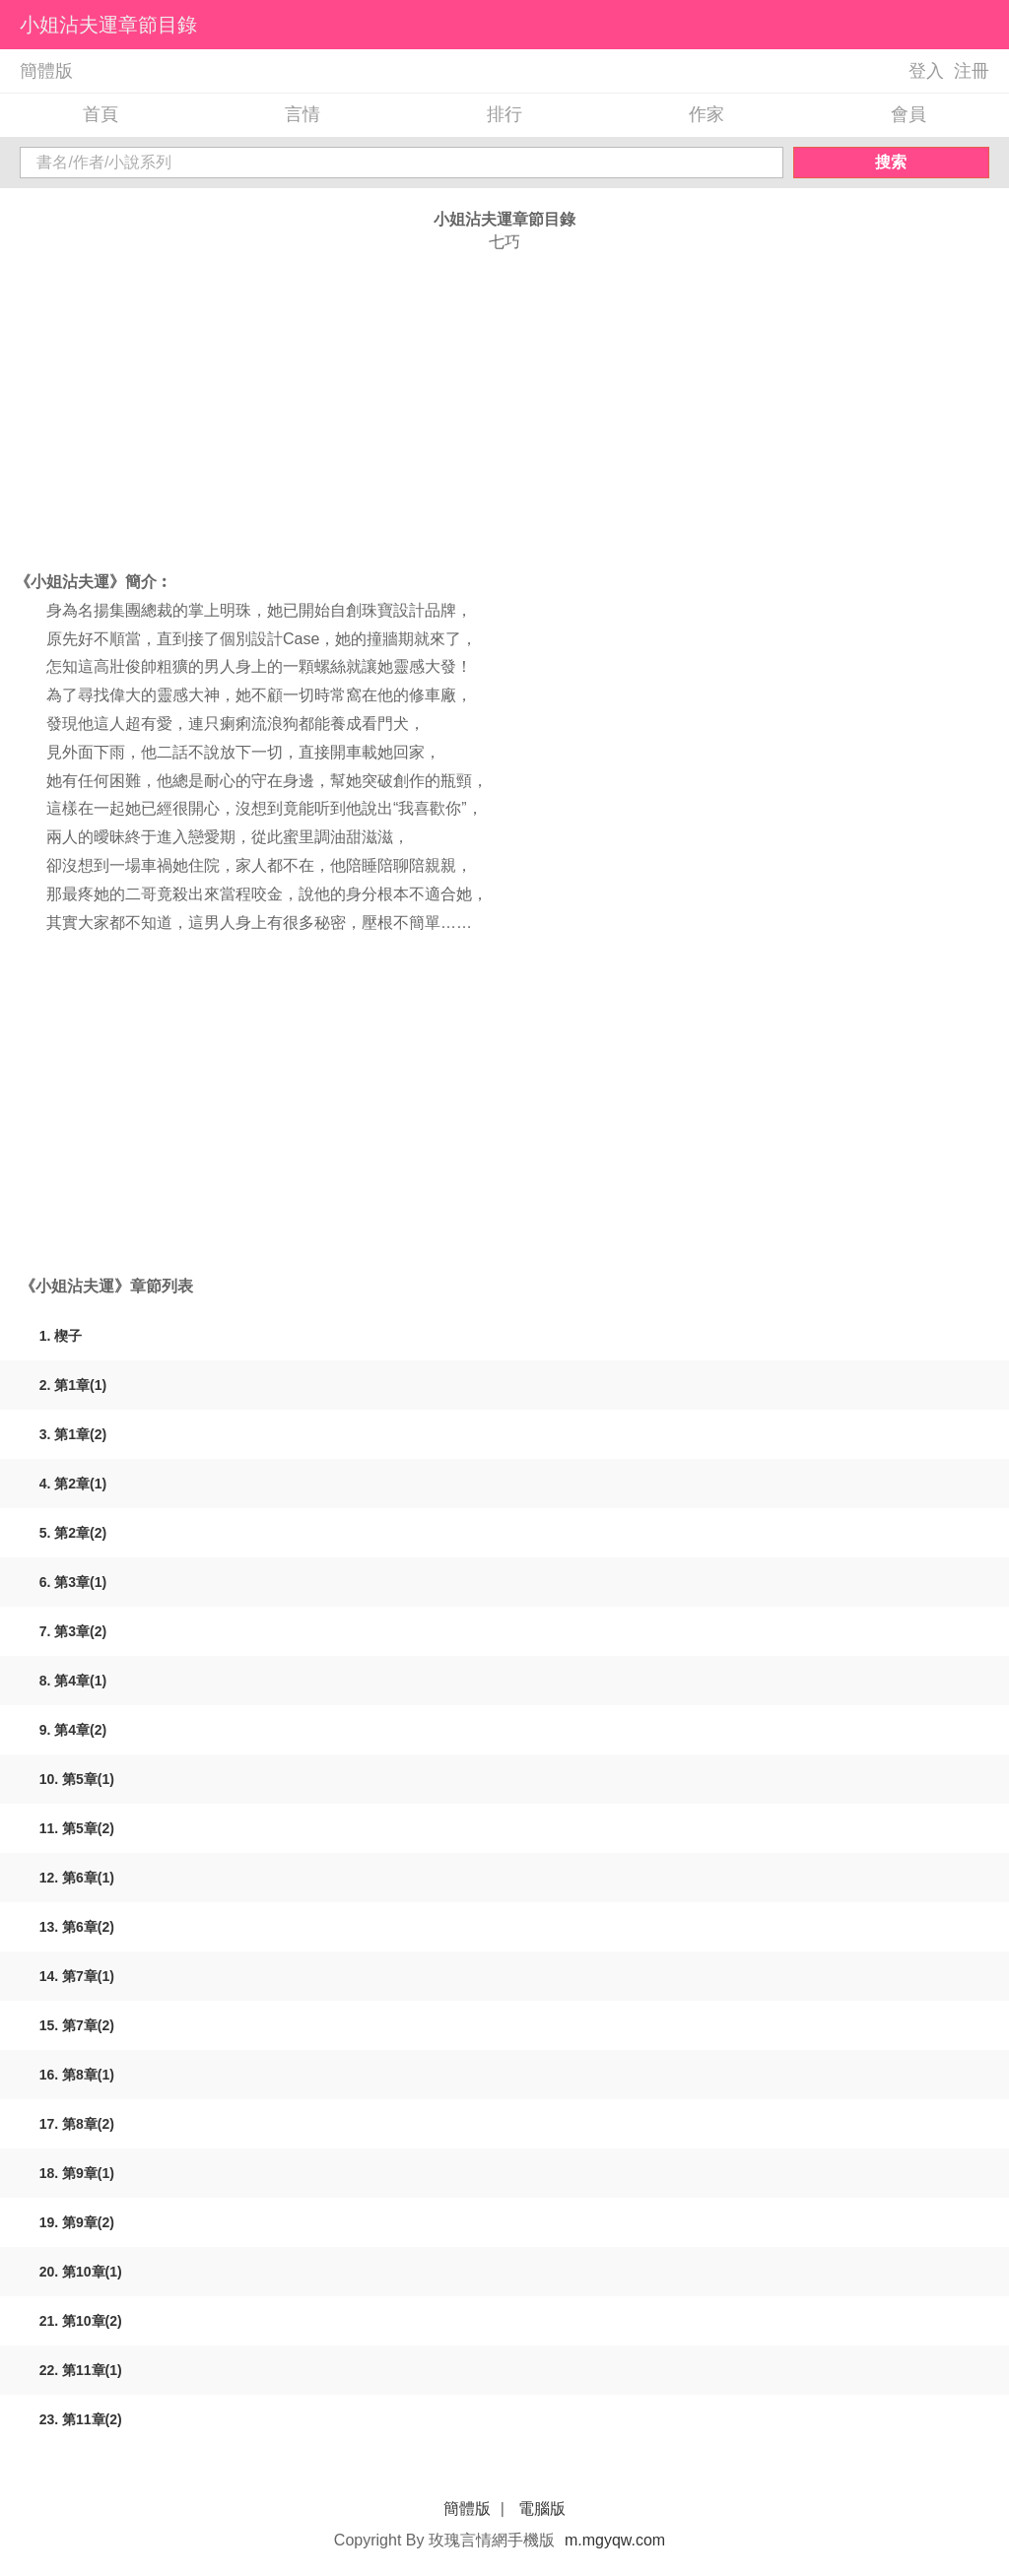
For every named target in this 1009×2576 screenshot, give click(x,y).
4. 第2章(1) (72, 1483)
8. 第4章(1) (72, 1680)
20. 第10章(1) (80, 2271)
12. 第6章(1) (76, 1877)
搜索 (891, 162)
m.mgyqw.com (615, 2540)
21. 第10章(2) (80, 2321)
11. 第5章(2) (76, 1828)
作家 (706, 114)
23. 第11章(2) (80, 2419)
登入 (926, 71)
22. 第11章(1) (80, 2370)
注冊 (971, 71)
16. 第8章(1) (76, 2074)
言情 (302, 114)
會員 (908, 114)
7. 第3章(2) (72, 1631)
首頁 (100, 114)
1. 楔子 (61, 1336)
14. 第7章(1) (76, 1976)
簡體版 (46, 71)
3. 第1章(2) (72, 1434)
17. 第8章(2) (76, 2124)
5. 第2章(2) (72, 1533)
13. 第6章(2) (76, 1927)
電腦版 (542, 2508)
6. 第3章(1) (72, 1582)
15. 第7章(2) (76, 2025)
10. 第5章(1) (76, 1779)
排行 (504, 114)
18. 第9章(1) (76, 2173)
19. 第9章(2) (76, 2222)
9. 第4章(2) (72, 1730)
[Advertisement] (504, 411)
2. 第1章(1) (72, 1385)
